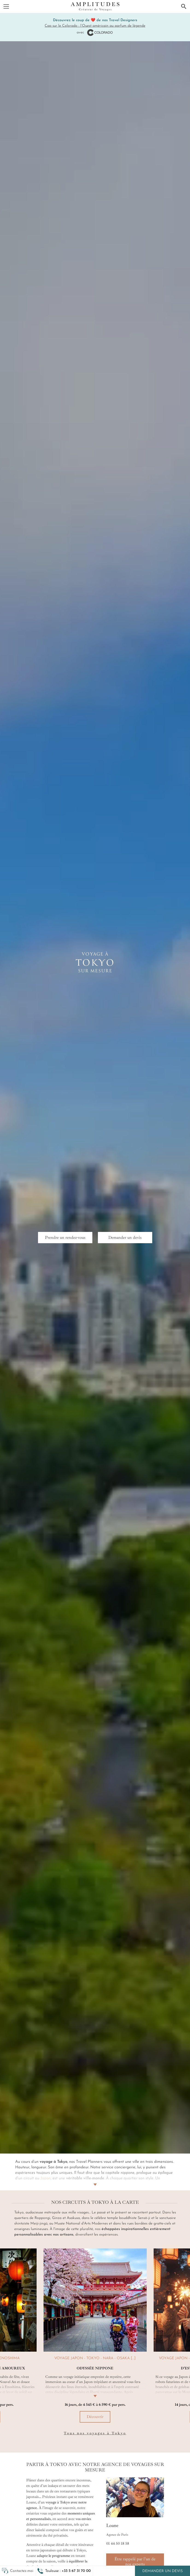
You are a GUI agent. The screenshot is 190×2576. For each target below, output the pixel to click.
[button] (64, 2571)
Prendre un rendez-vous (65, 1237)
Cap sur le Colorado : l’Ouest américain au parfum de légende (95, 26)
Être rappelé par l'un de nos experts (134, 2561)
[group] (95, 2337)
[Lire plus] (95, 2179)
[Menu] (6, 6)
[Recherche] (184, 6)
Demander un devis (162, 2571)
